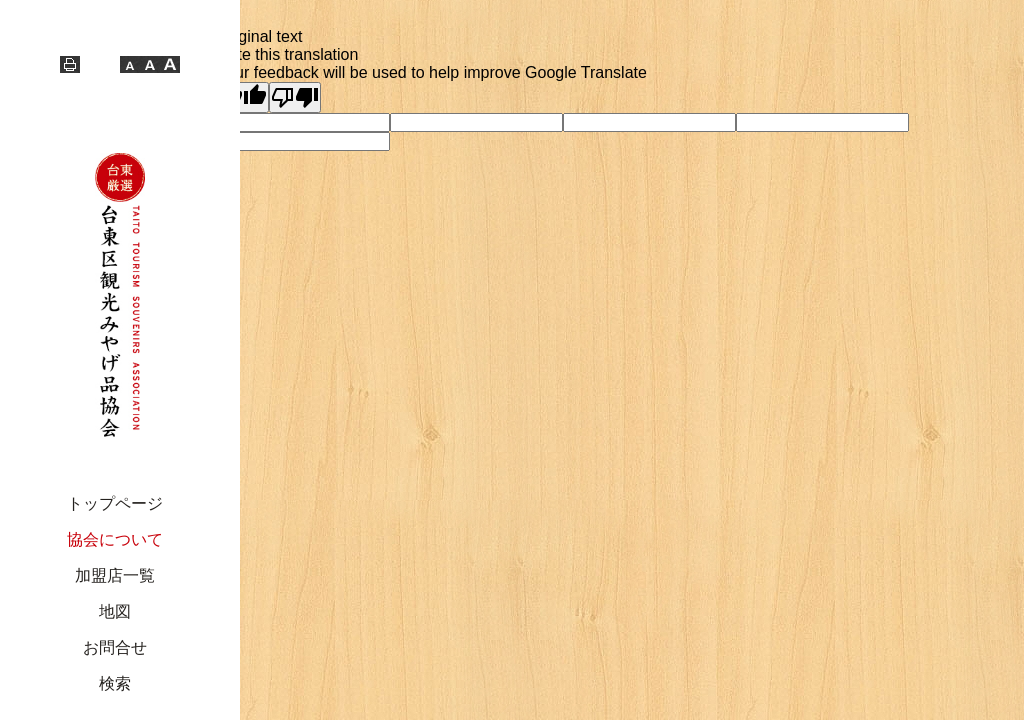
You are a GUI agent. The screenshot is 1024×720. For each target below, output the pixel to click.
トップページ (115, 503)
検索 (115, 683)
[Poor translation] (295, 97)
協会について (115, 539)
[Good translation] (243, 97)
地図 (115, 611)
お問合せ (115, 647)
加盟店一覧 (115, 575)
